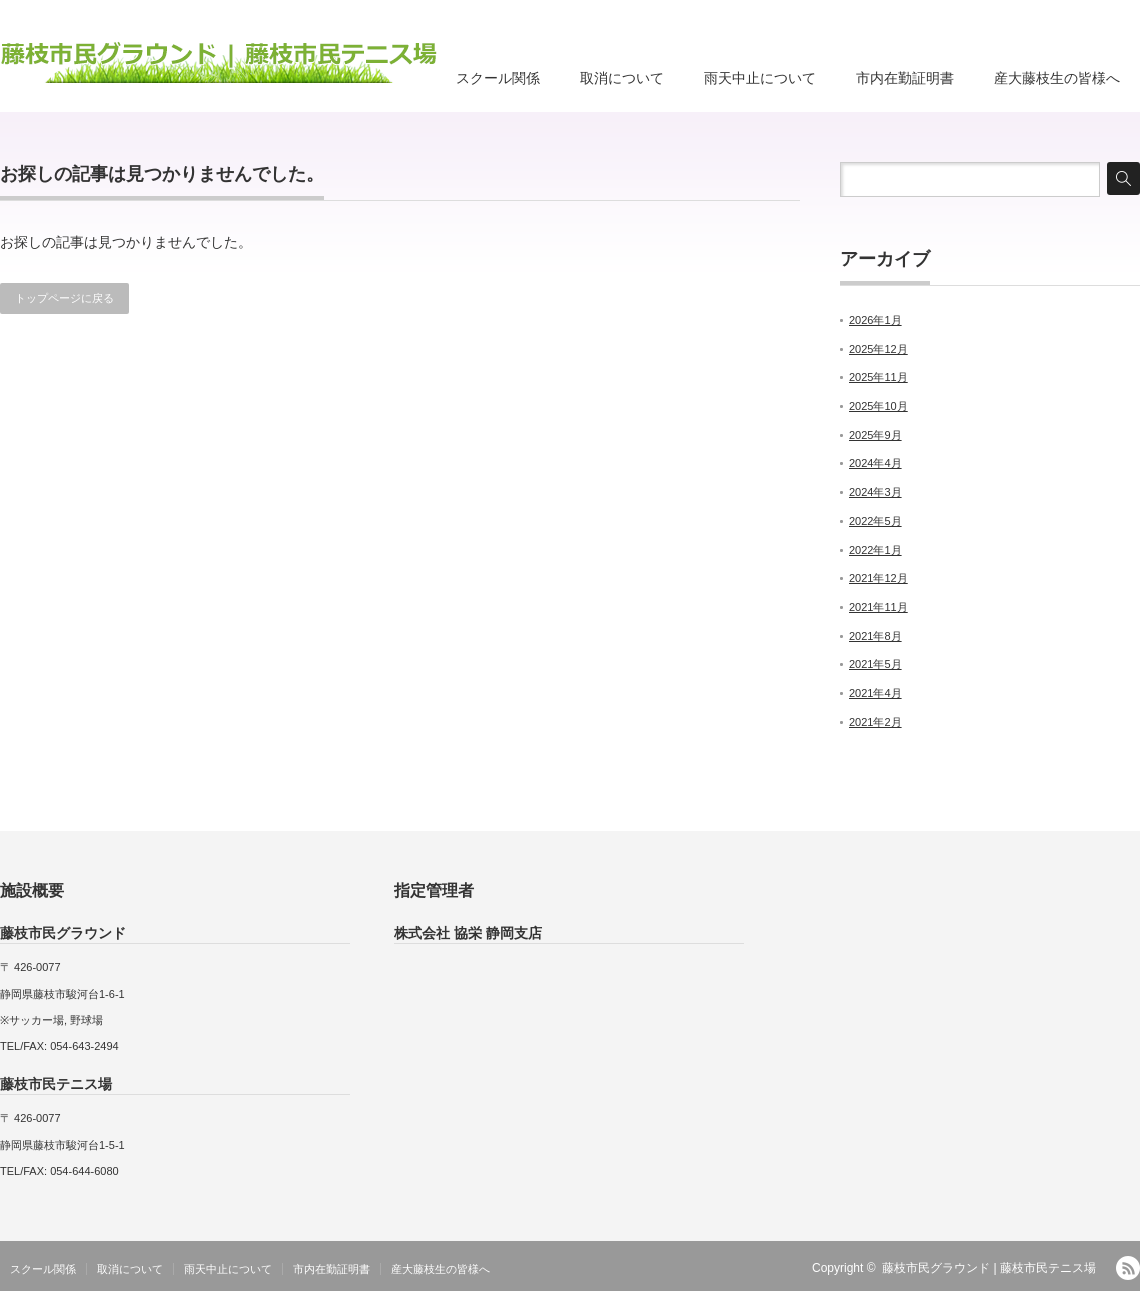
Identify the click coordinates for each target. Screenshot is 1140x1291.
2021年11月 (878, 607)
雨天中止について (760, 78)
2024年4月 (875, 463)
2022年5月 (875, 521)
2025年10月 (878, 406)
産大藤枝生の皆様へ (1057, 78)
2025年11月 (878, 377)
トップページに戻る (64, 298)
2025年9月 (875, 435)
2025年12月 (878, 349)
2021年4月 (875, 693)
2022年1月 (875, 550)
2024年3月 (875, 492)
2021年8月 (875, 636)
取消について (622, 78)
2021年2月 (875, 722)
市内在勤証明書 (905, 78)
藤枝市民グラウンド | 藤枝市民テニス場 (989, 1268)
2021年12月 (878, 578)
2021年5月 (875, 664)
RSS (1128, 1268)
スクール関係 (498, 78)
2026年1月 (875, 320)
